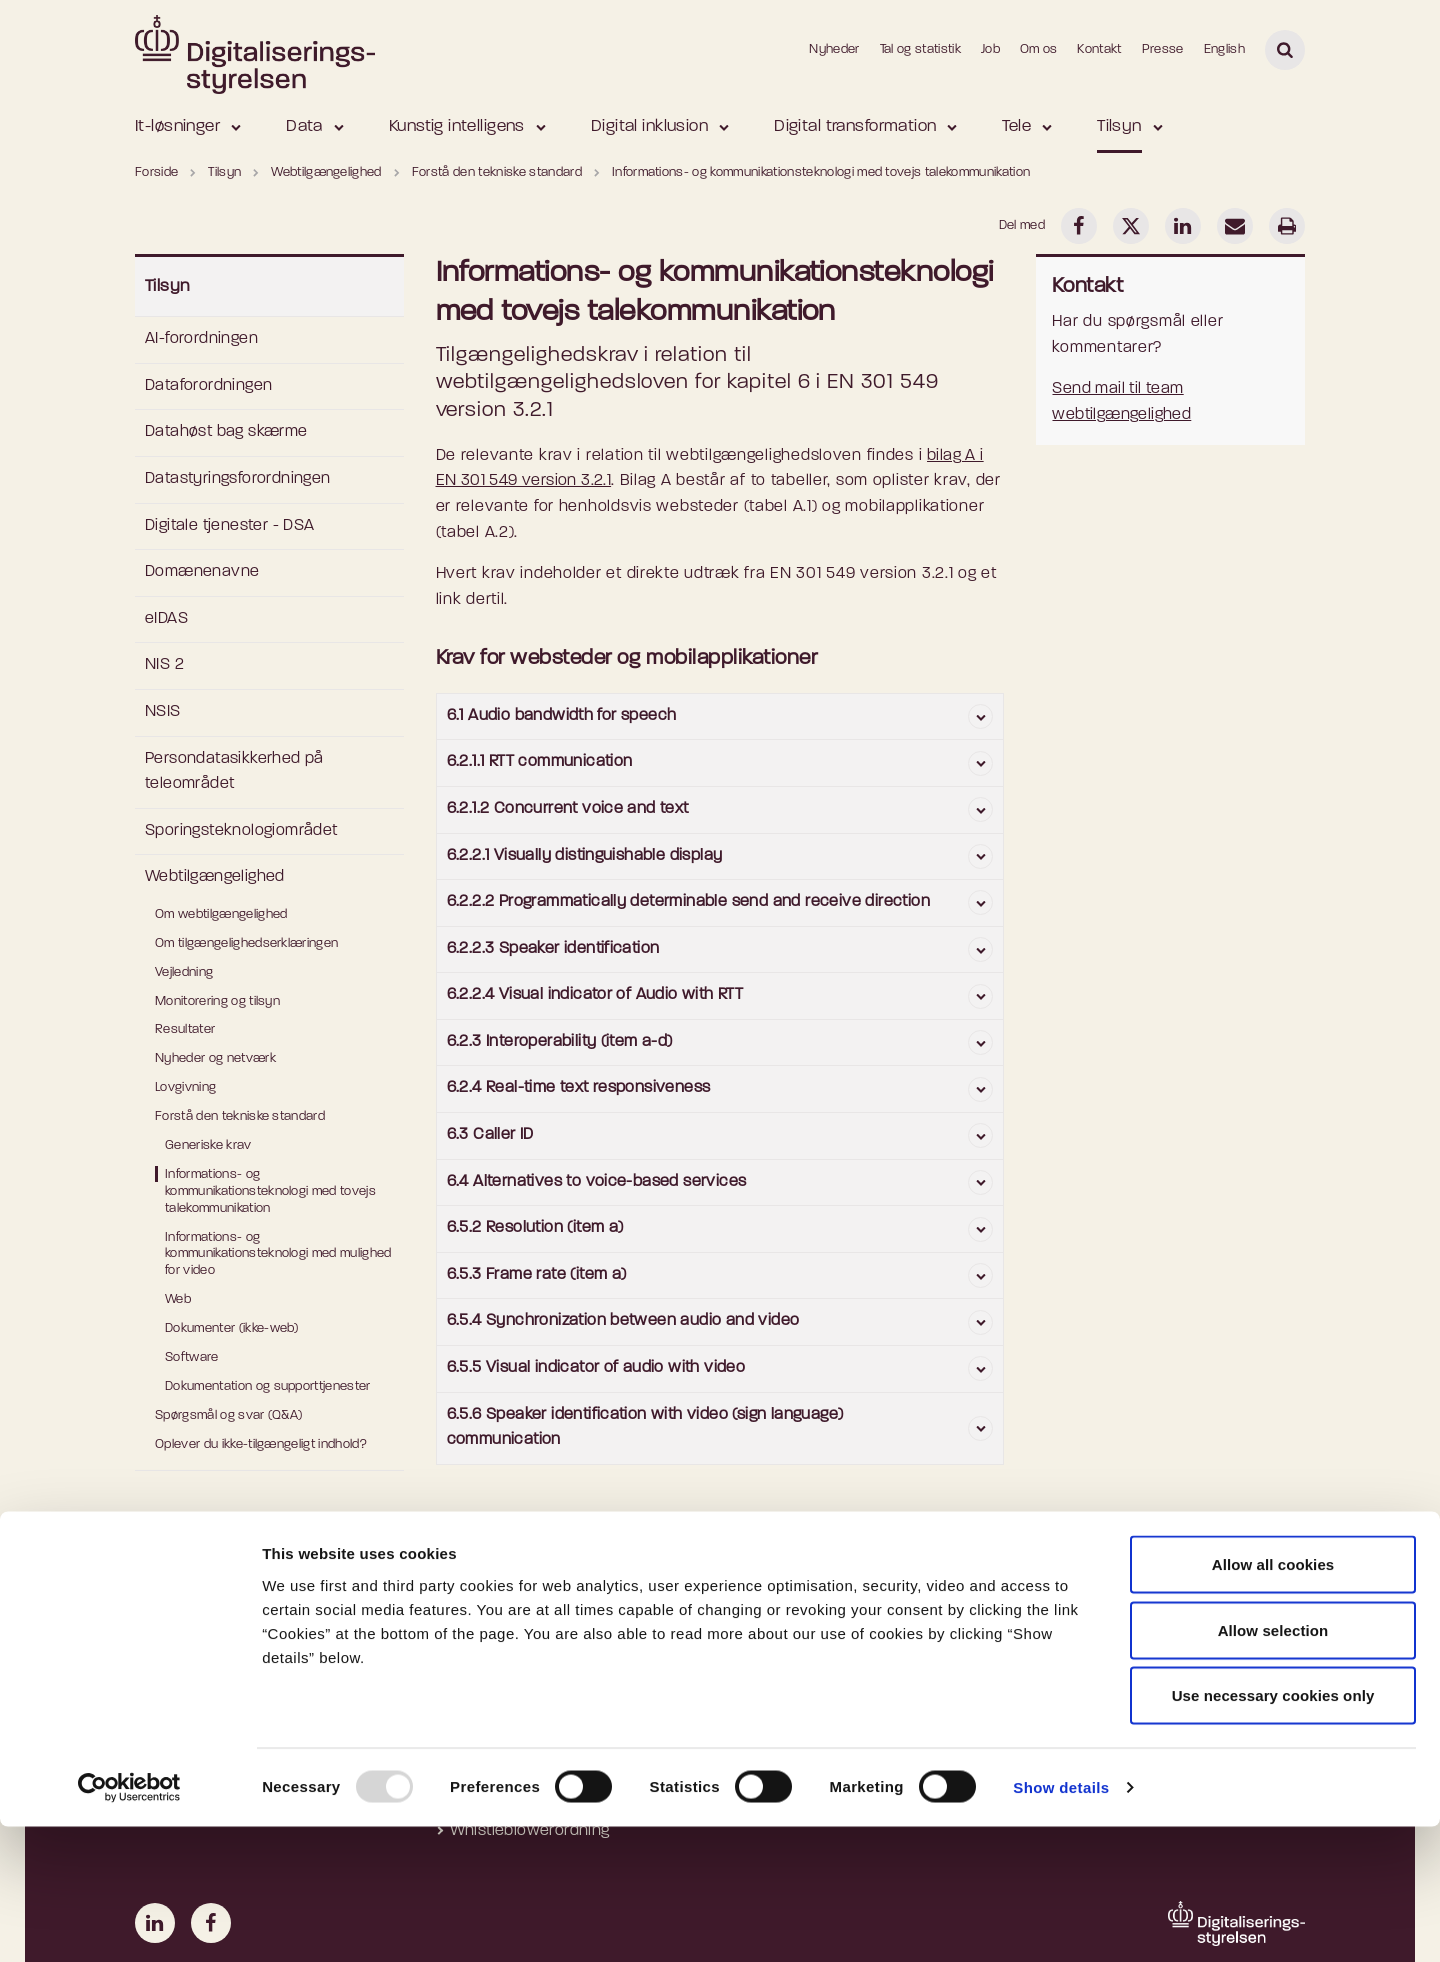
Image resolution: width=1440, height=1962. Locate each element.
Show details (1061, 1922)
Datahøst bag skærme (226, 432)
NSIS (163, 712)
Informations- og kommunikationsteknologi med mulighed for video (278, 1254)
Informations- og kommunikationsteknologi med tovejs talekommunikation (270, 1191)
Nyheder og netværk (215, 1058)
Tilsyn (1119, 126)
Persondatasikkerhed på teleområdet (234, 772)
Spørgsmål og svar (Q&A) (228, 1415)
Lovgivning (185, 1087)
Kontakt (1099, 49)
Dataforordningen (208, 386)
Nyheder (834, 49)
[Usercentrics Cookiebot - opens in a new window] (129, 1923)
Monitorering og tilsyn (217, 1001)
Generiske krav (208, 1145)
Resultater (185, 1029)
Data (304, 126)
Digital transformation (855, 126)
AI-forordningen (201, 339)
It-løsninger (177, 126)
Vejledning (184, 972)
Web (178, 1299)
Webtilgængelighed (215, 877)
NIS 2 (164, 665)
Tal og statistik (920, 49)
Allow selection (1273, 1765)
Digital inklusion (649, 126)
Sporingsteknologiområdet (241, 831)
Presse (1163, 49)
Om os (1039, 49)
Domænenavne (202, 572)
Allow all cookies (1273, 1699)
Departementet (1106, 1624)
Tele (1016, 126)
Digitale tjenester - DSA (230, 526)
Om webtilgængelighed (221, 914)
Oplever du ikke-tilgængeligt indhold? (261, 1444)
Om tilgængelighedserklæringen (246, 943)
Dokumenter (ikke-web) (232, 1328)
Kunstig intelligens (457, 126)
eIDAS (166, 619)
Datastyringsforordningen (238, 479)
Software (192, 1357)
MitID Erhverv (799, 1624)
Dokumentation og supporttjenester (268, 1386)
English (1224, 49)
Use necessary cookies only (1273, 1830)
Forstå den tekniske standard (240, 1116)
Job (990, 49)
